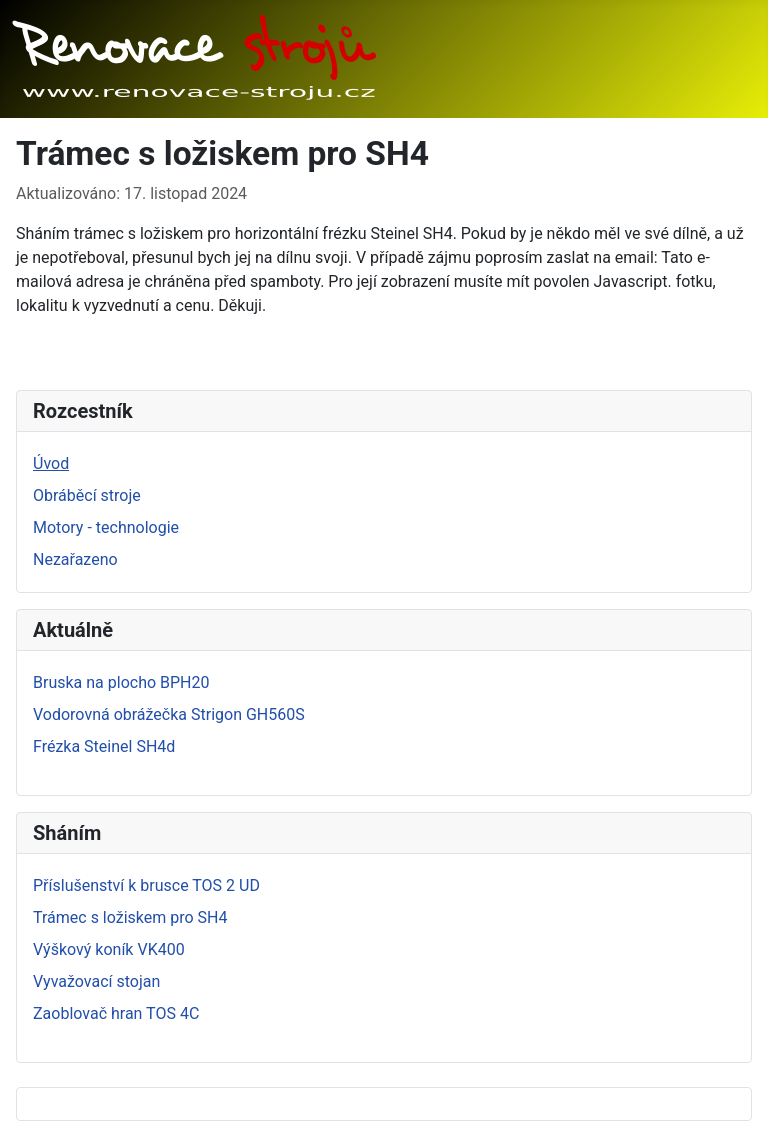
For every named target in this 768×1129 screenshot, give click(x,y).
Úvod (51, 463)
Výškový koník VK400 (109, 949)
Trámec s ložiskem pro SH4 (130, 917)
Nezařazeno (75, 559)
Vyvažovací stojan (96, 981)
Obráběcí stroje (87, 495)
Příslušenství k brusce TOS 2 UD (146, 885)
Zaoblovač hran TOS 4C (116, 1013)
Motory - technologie (106, 527)
